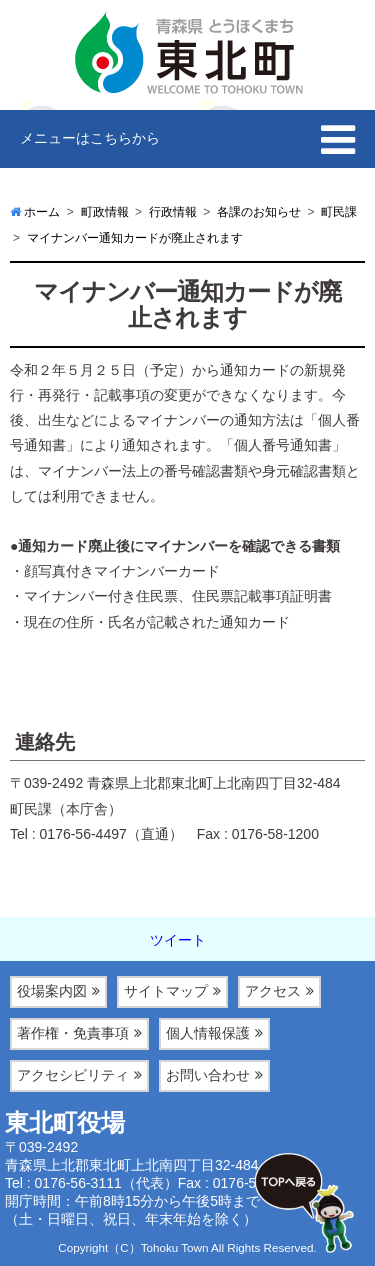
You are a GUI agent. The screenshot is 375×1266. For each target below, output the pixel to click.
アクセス (273, 991)
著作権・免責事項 (73, 1033)
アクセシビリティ (73, 1075)
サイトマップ (166, 991)
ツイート (178, 940)
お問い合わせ (208, 1075)
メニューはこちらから (90, 138)
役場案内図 (52, 991)
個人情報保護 (208, 1033)
